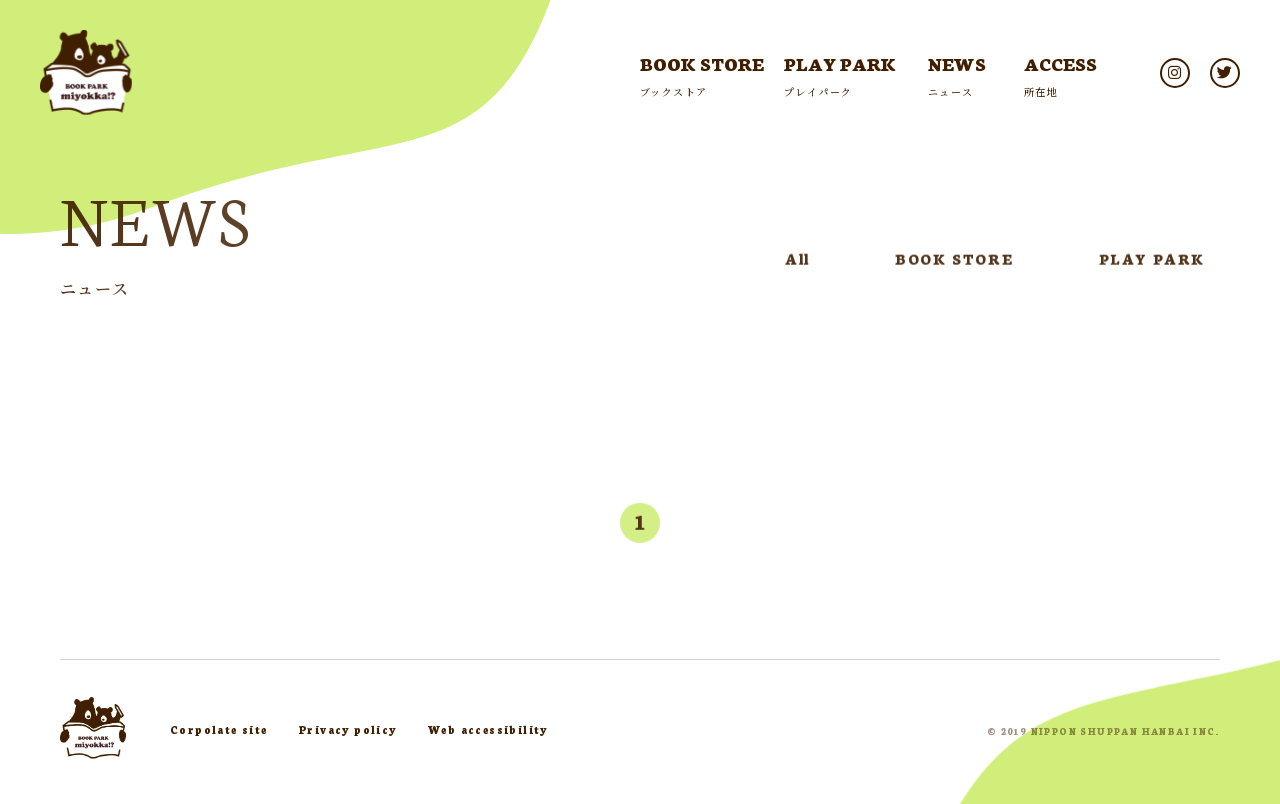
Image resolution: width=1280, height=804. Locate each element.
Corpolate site (219, 729)
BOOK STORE (954, 262)
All (797, 262)
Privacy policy (348, 729)
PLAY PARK (1152, 262)
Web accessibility (488, 729)
